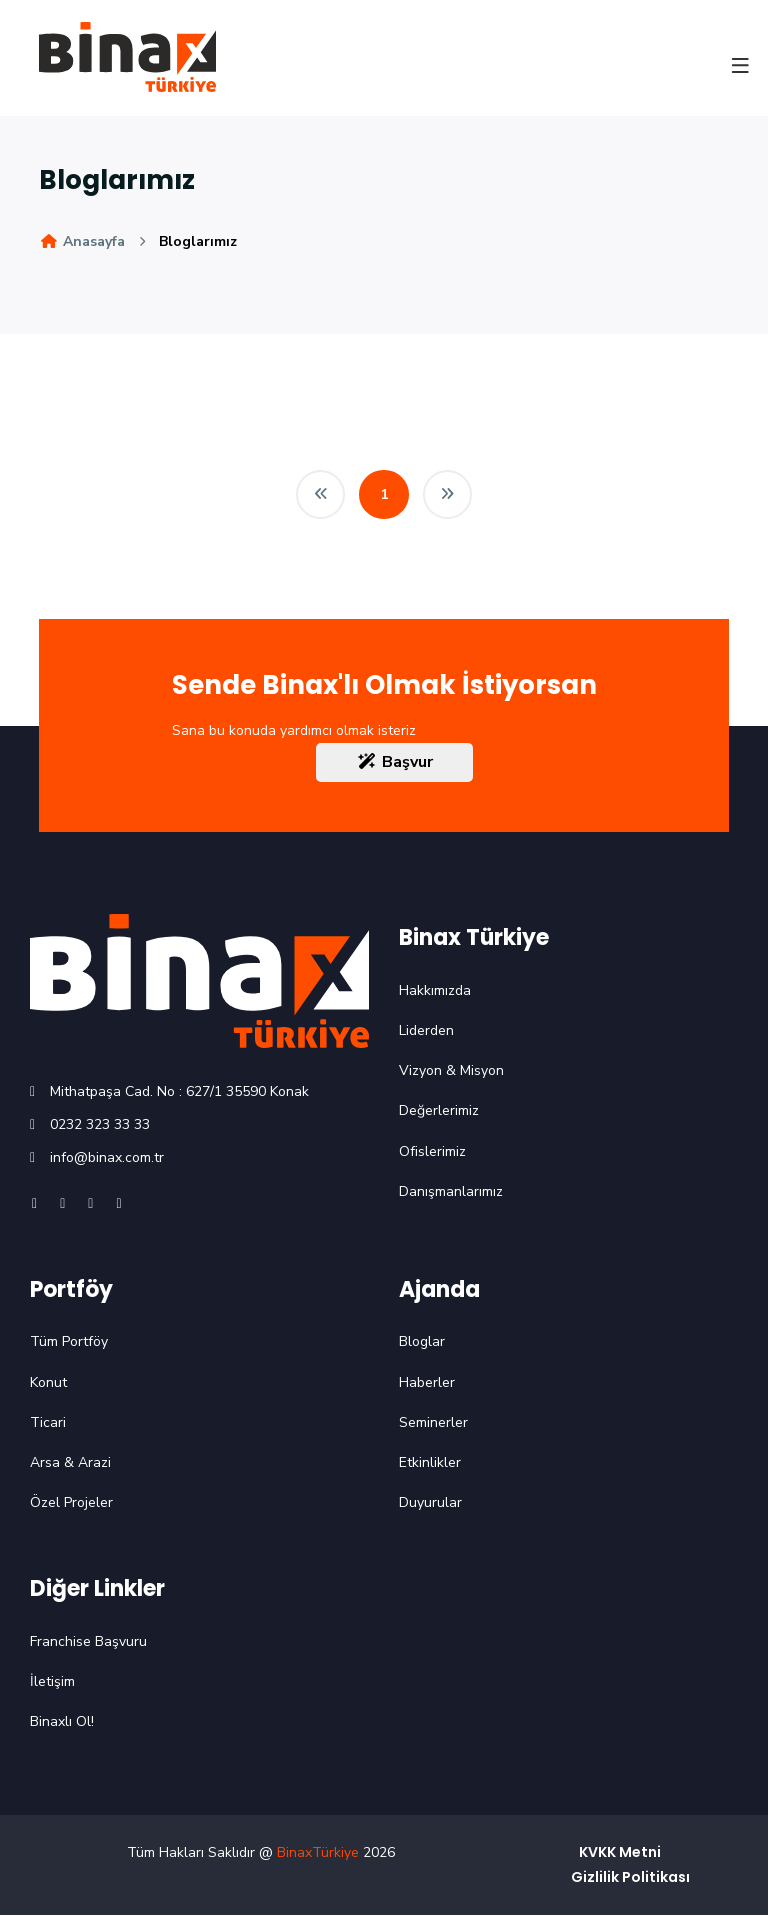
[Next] (448, 495)
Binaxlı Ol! (62, 1723)
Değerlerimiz (439, 1112)
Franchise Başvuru (88, 1643)
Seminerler (433, 1424)
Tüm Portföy (69, 1343)
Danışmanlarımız (451, 1193)
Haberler (427, 1383)
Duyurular (430, 1504)
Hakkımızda (435, 992)
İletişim (52, 1683)
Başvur (394, 764)
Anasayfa (82, 241)
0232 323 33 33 (100, 1126)
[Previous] (320, 495)
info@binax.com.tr (107, 1159)
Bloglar (422, 1343)
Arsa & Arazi (70, 1464)
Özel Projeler (71, 1504)
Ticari (48, 1424)
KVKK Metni (620, 1853)
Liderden (426, 1032)
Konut (48, 1383)
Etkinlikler (430, 1464)
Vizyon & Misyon (451, 1072)
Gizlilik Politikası (630, 1878)
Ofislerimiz (432, 1152)
